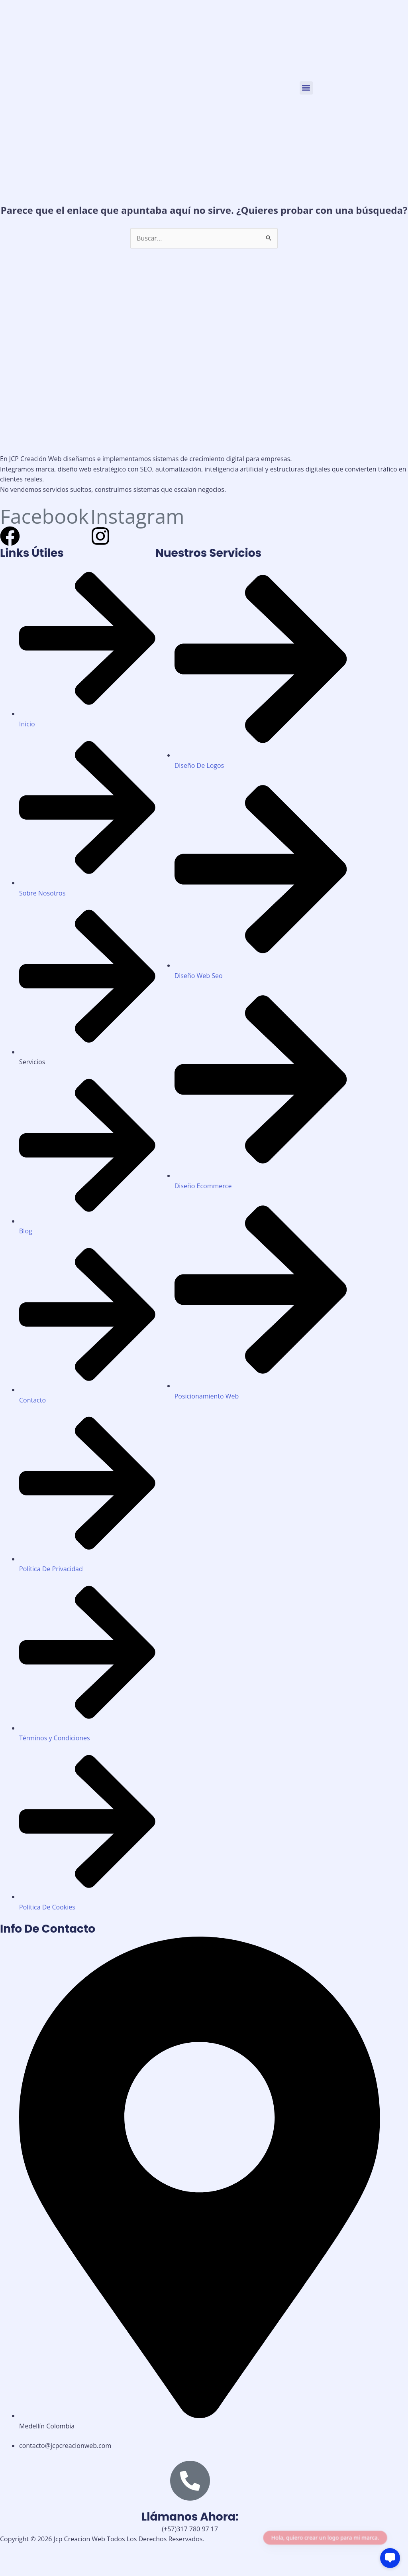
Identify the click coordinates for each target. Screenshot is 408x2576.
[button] (306, 88)
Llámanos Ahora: (190, 2517)
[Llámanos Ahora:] (190, 2481)
